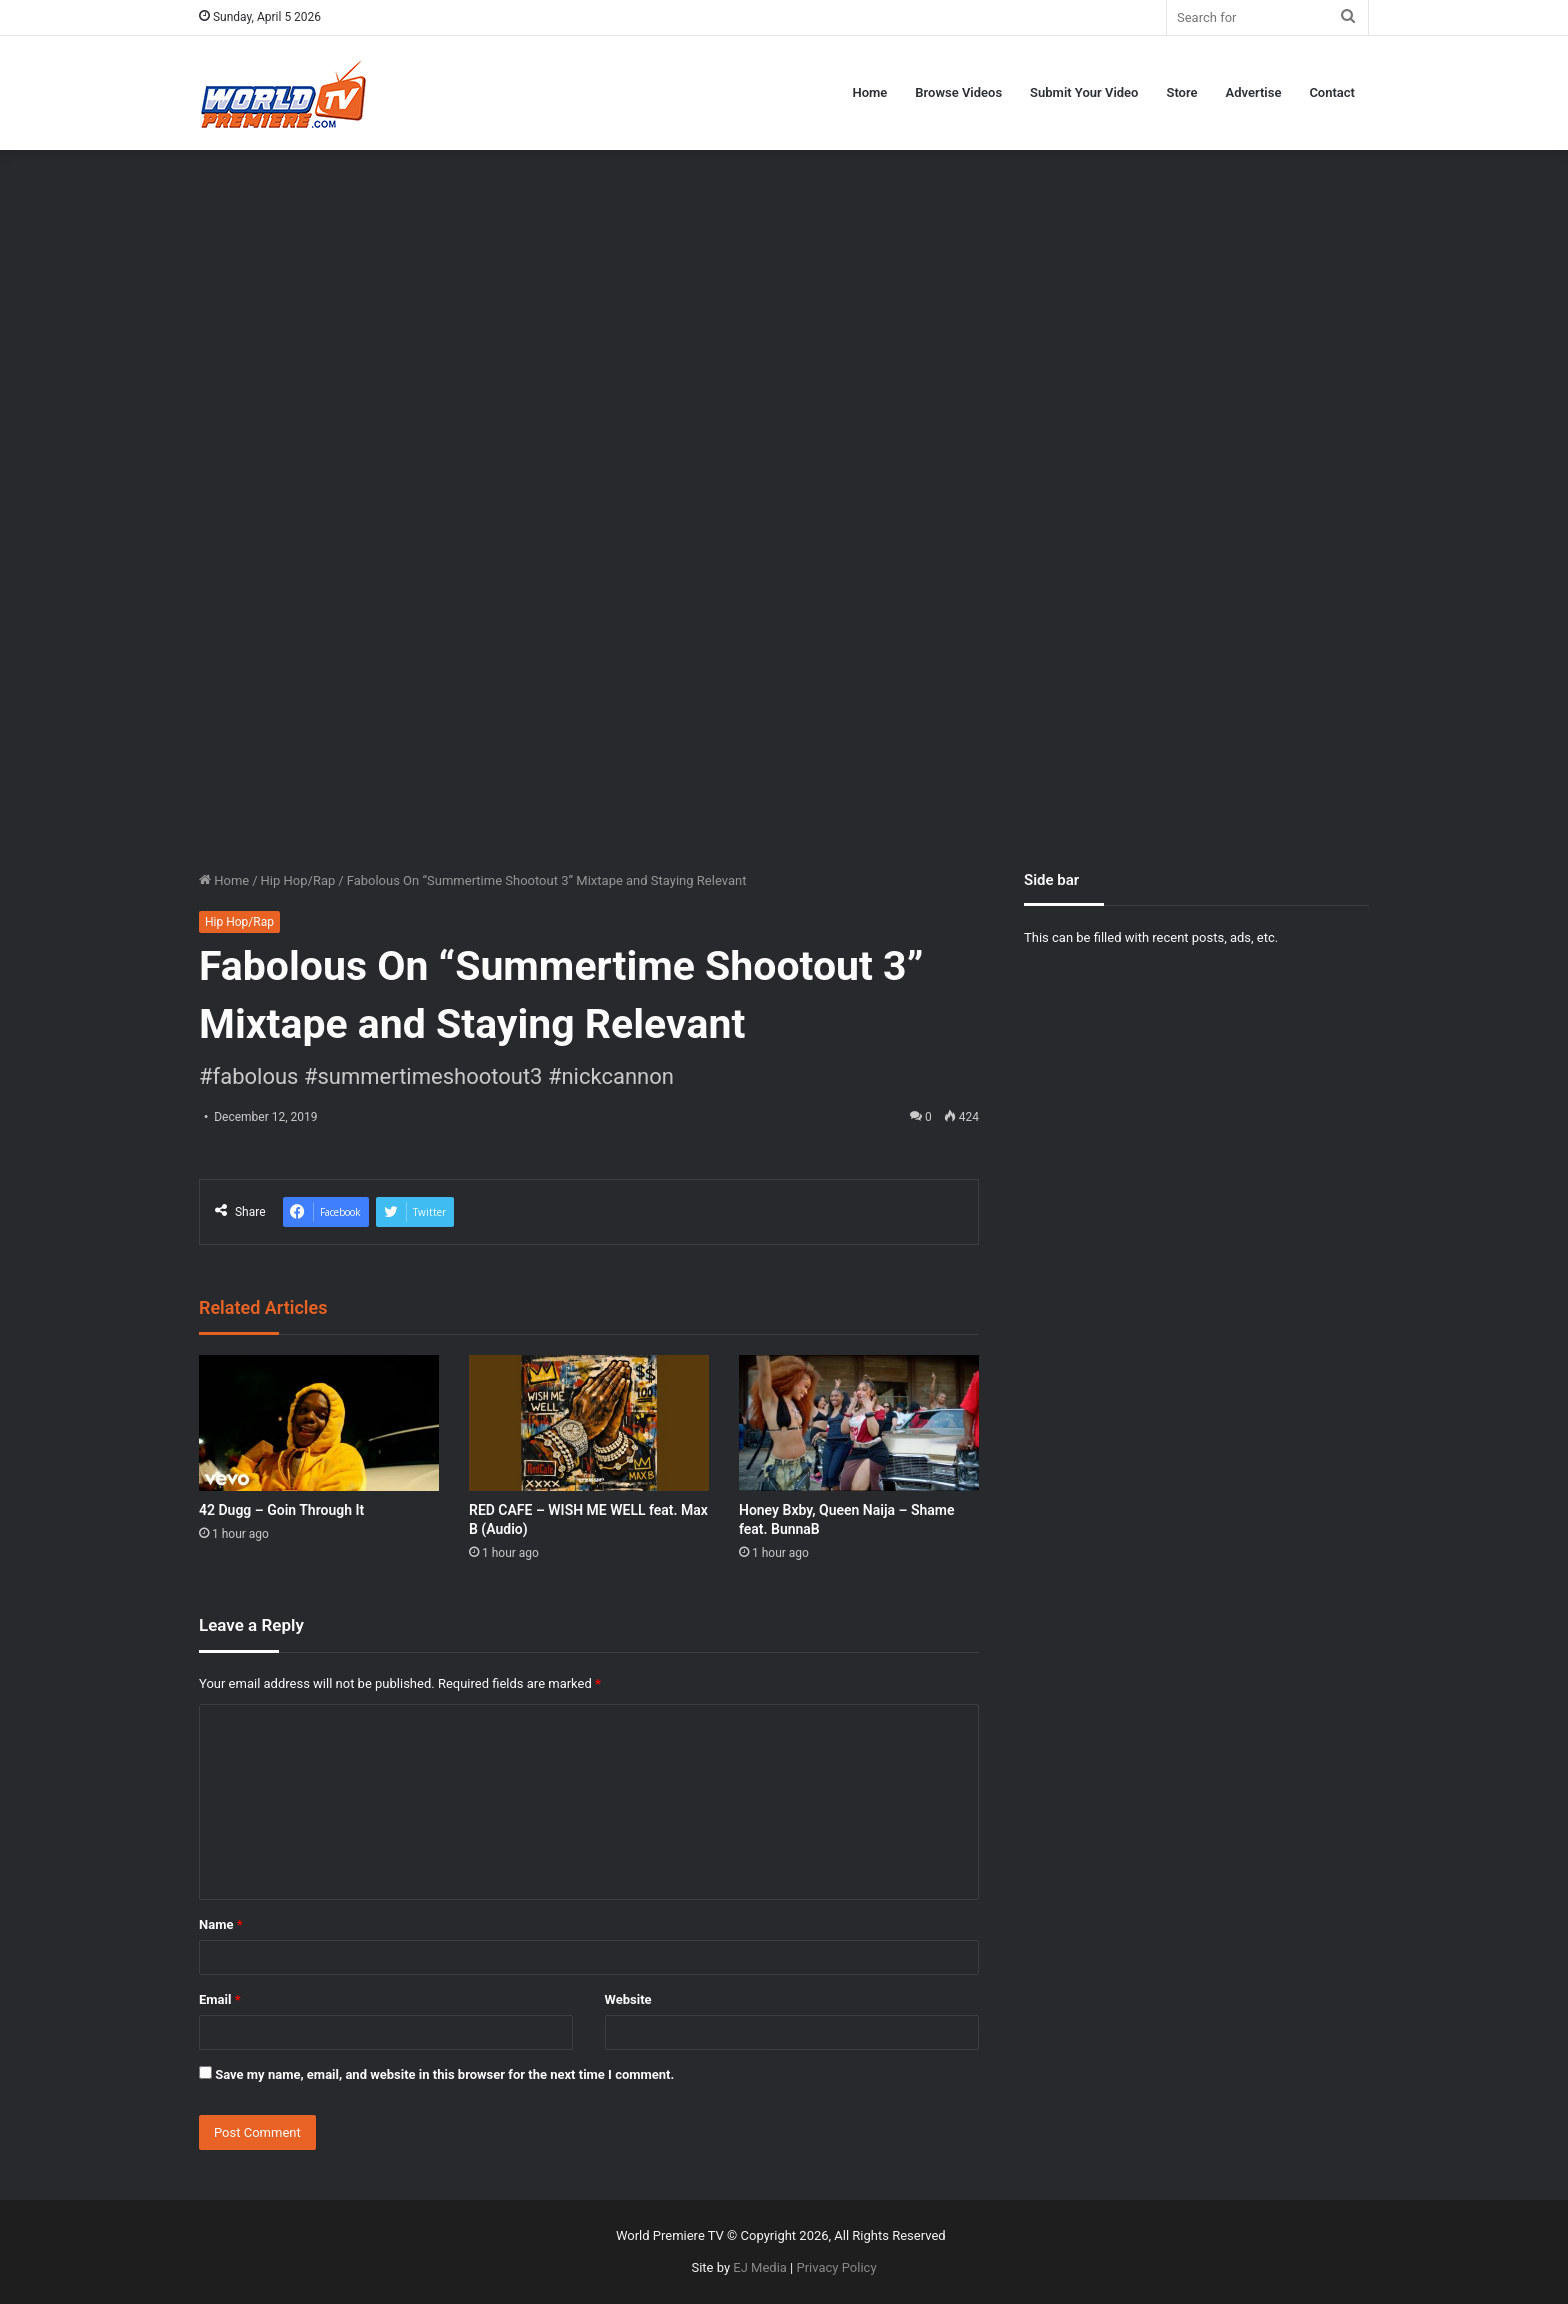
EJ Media (760, 2267)
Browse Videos (958, 92)
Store (1181, 92)
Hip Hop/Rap (298, 880)
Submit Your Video (1084, 92)
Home (869, 92)
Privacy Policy (837, 2267)
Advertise (1254, 92)
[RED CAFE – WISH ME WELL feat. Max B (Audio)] (589, 1422)
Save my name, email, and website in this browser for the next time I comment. (444, 2074)
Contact (1332, 92)
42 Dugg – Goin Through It (281, 1510)
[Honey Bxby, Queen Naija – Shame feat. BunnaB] (859, 1422)
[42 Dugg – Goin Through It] (319, 1422)
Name (221, 1924)
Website (628, 1999)
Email (220, 1999)
